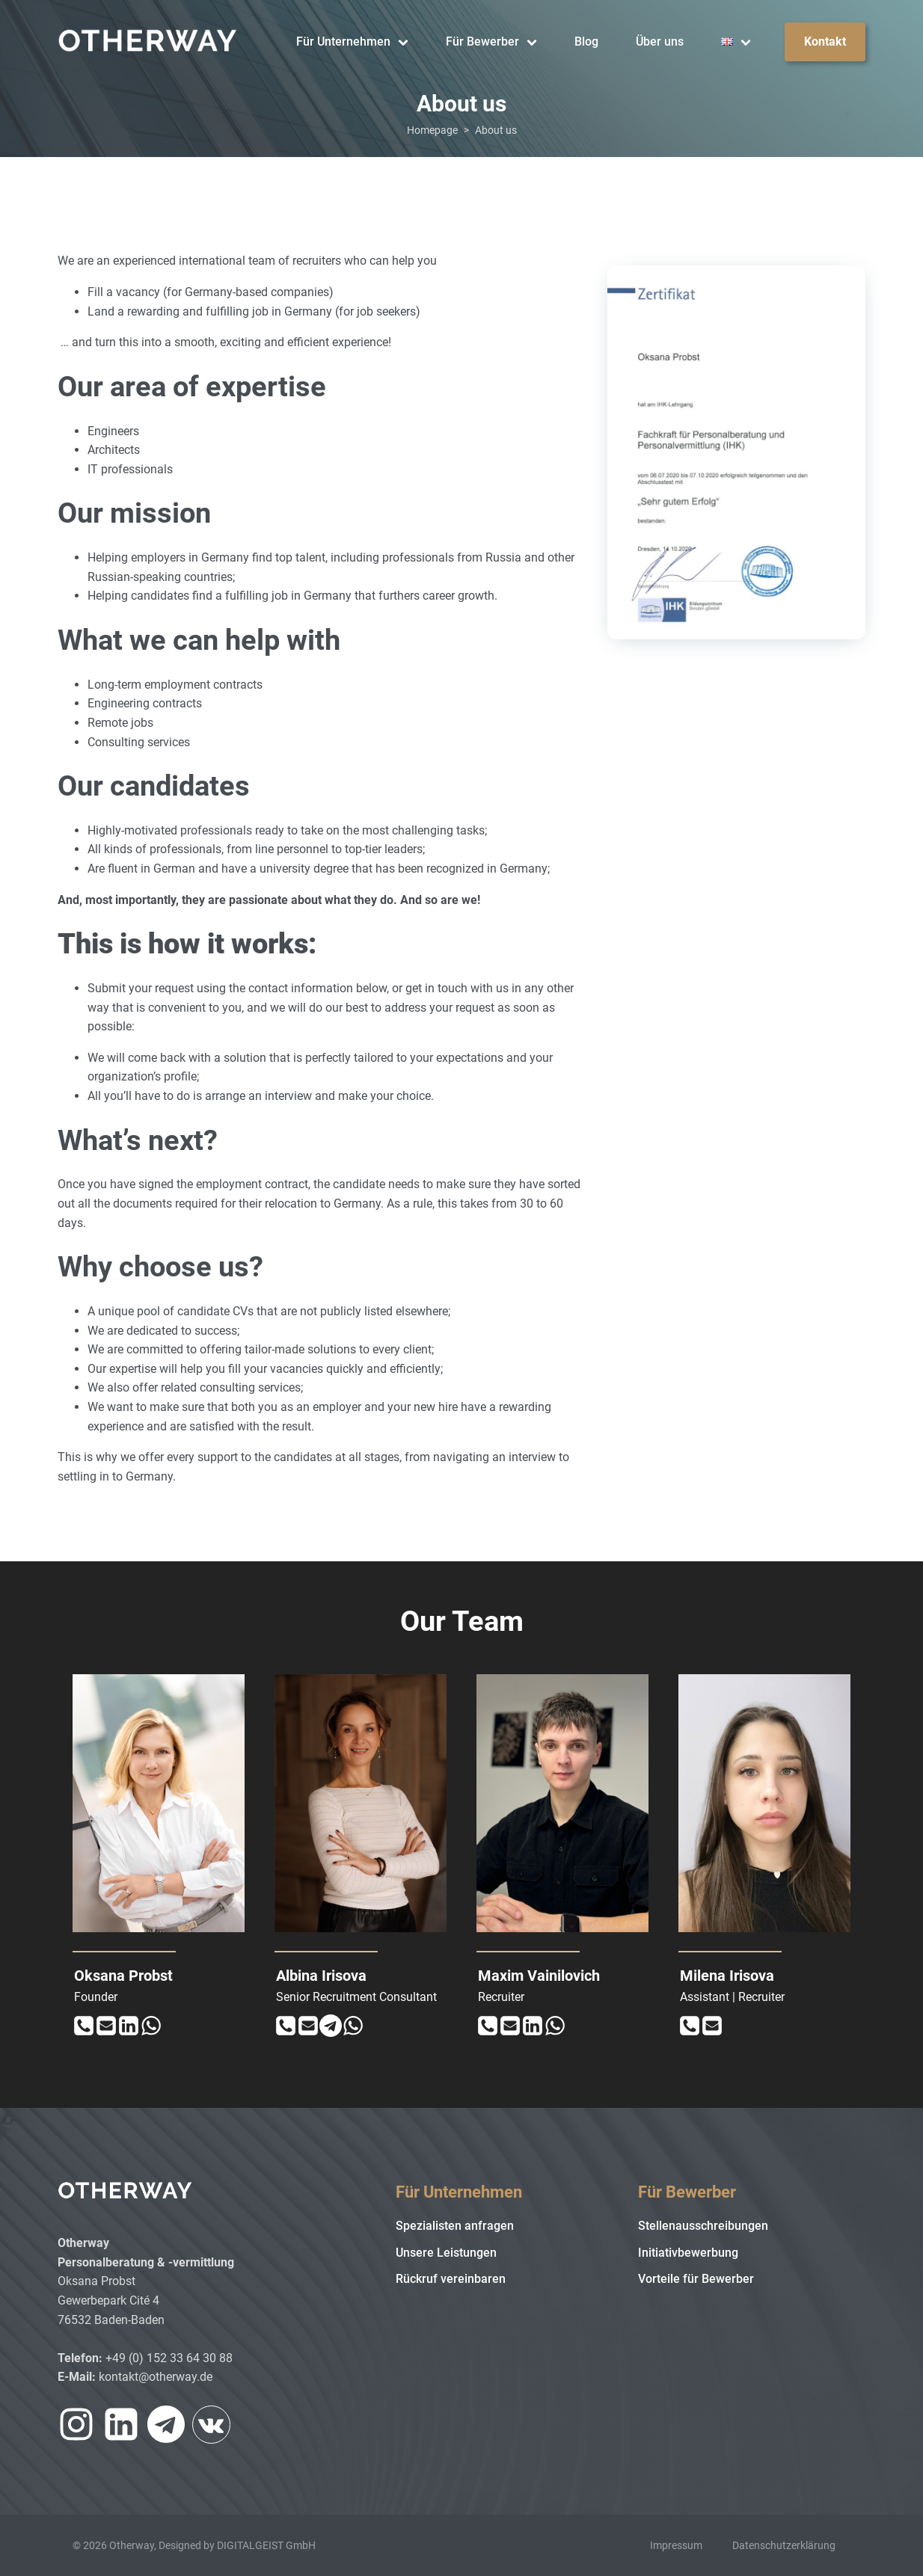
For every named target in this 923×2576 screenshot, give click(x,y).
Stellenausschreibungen (703, 2226)
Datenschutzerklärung (783, 2545)
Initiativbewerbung (688, 2252)
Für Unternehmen (352, 41)
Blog (586, 41)
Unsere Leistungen (446, 2252)
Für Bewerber (491, 41)
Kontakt (825, 41)
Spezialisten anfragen (455, 2226)
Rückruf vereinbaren (451, 2279)
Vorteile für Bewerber (696, 2279)
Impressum (676, 2545)
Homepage (432, 130)
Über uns (660, 41)
